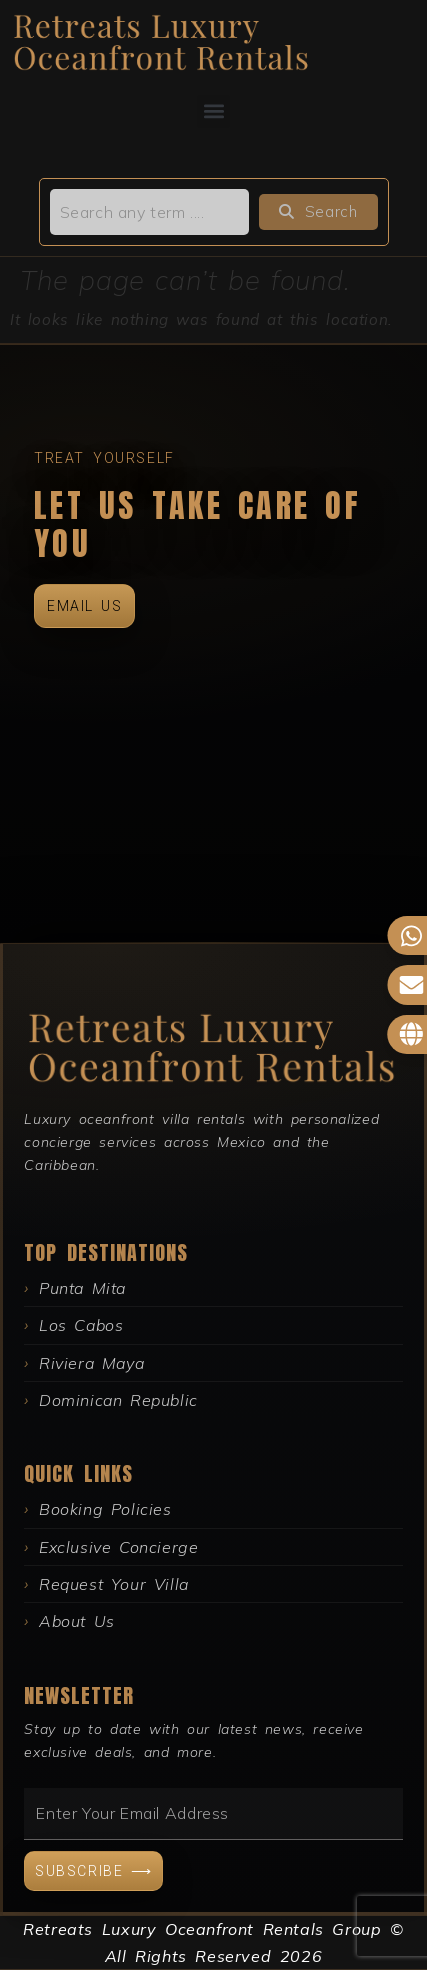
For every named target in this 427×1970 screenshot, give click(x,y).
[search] (150, 212)
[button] (213, 111)
